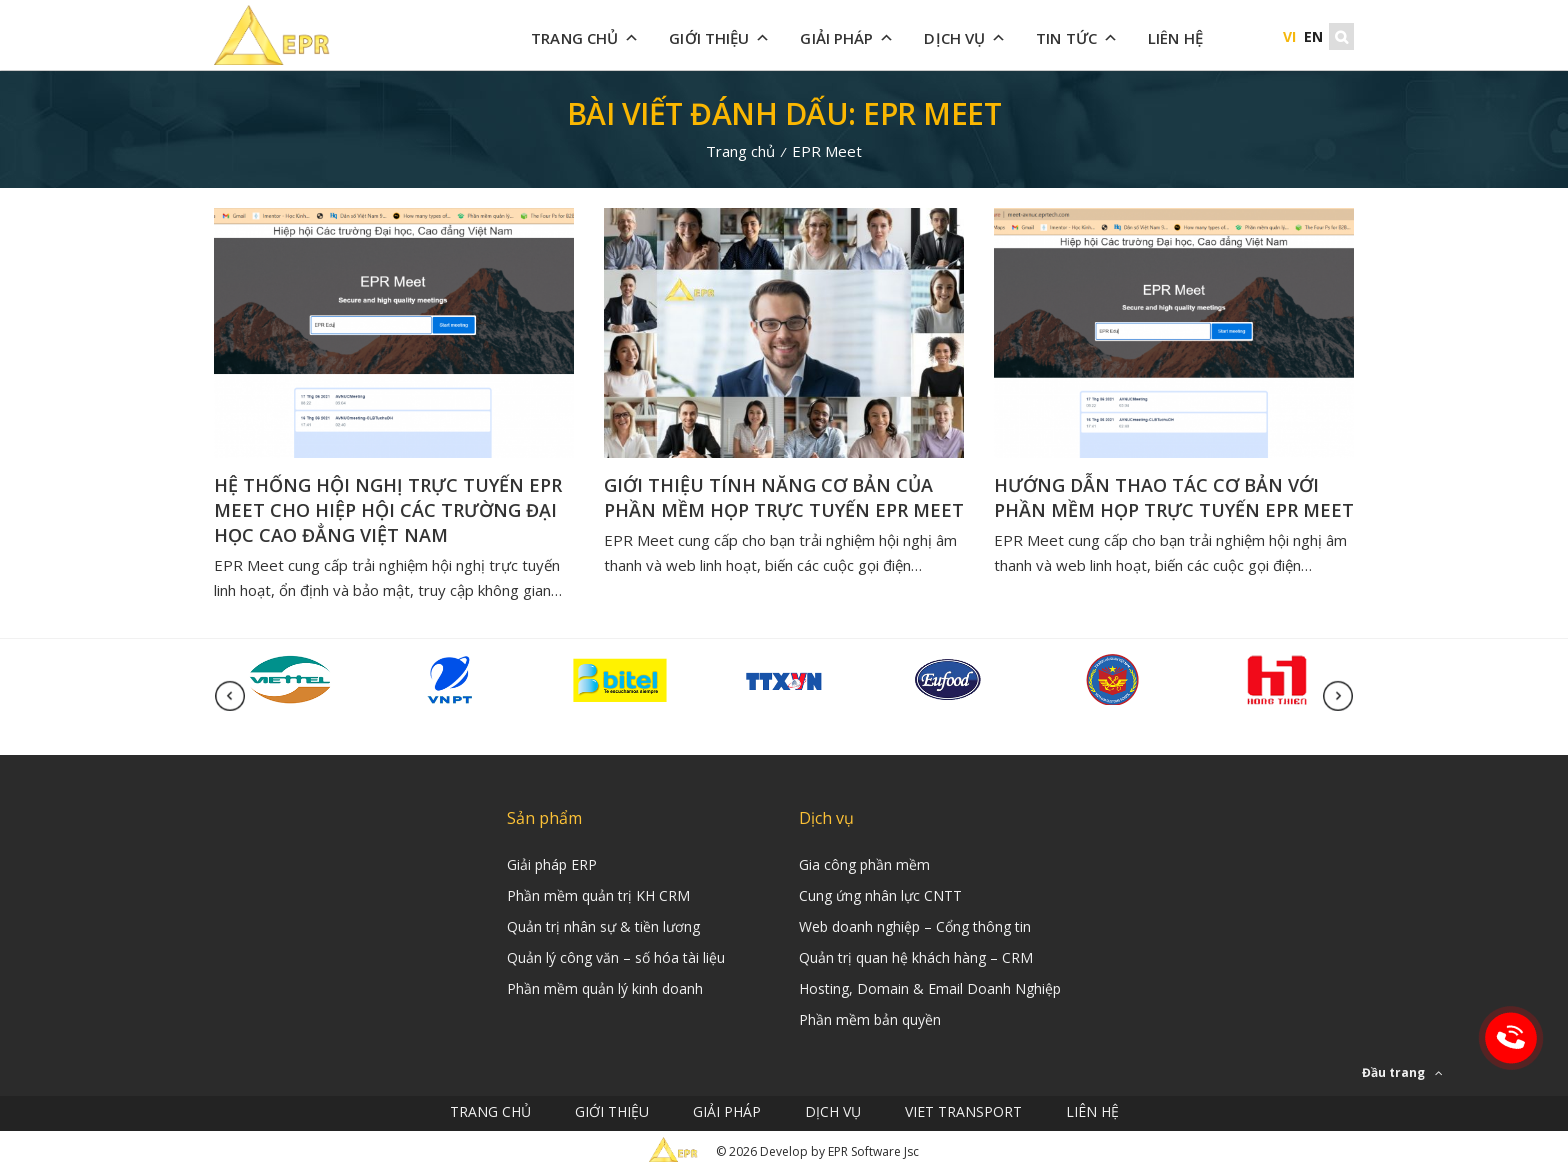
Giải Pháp (847, 38)
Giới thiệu (719, 38)
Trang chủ (585, 38)
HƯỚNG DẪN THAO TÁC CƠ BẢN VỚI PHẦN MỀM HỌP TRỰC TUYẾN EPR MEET (1174, 497)
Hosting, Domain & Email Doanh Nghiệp (930, 988)
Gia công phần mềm (864, 864)
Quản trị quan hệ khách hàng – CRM (916, 957)
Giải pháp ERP (552, 864)
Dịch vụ (965, 38)
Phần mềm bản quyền (870, 1019)
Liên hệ (1175, 38)
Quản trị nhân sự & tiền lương (603, 926)
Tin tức (1077, 38)
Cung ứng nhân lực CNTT (880, 895)
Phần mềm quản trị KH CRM (598, 895)
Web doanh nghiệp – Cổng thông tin (915, 926)
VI (1289, 36)
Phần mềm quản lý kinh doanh (605, 988)
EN (1313, 36)
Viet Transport (963, 1111)
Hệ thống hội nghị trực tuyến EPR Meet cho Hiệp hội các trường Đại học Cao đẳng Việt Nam (388, 510)
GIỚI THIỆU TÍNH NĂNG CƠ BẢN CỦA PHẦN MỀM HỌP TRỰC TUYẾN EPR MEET (784, 497)
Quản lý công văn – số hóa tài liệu (616, 957)
